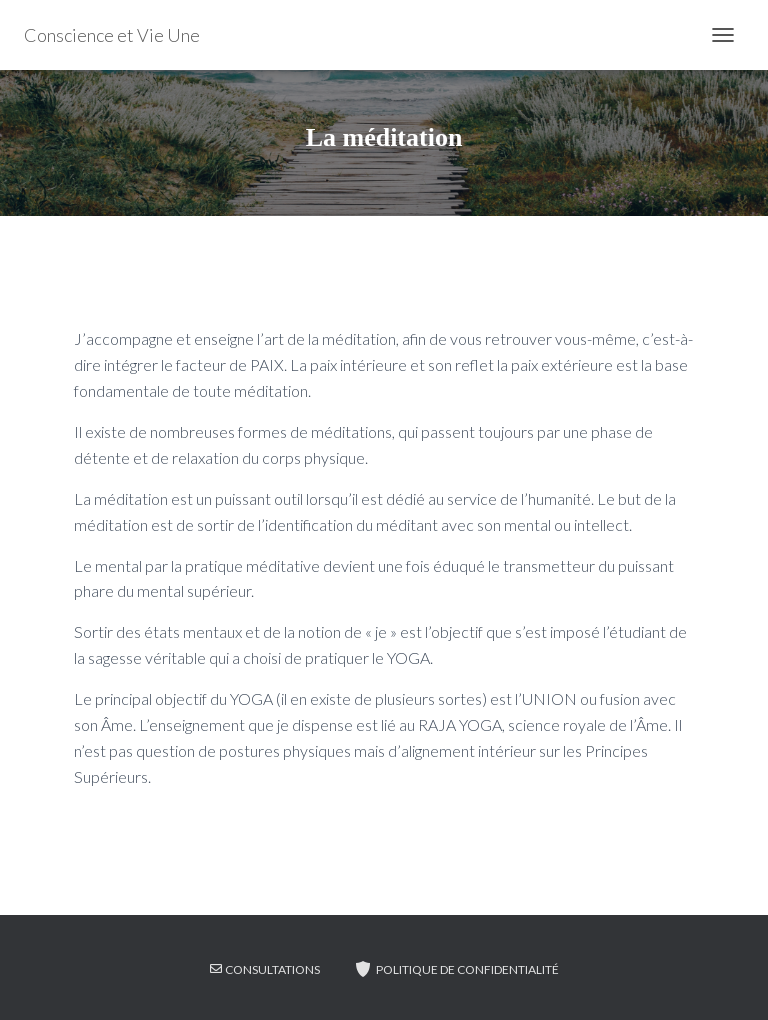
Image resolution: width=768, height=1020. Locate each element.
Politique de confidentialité (456, 969)
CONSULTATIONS (265, 969)
